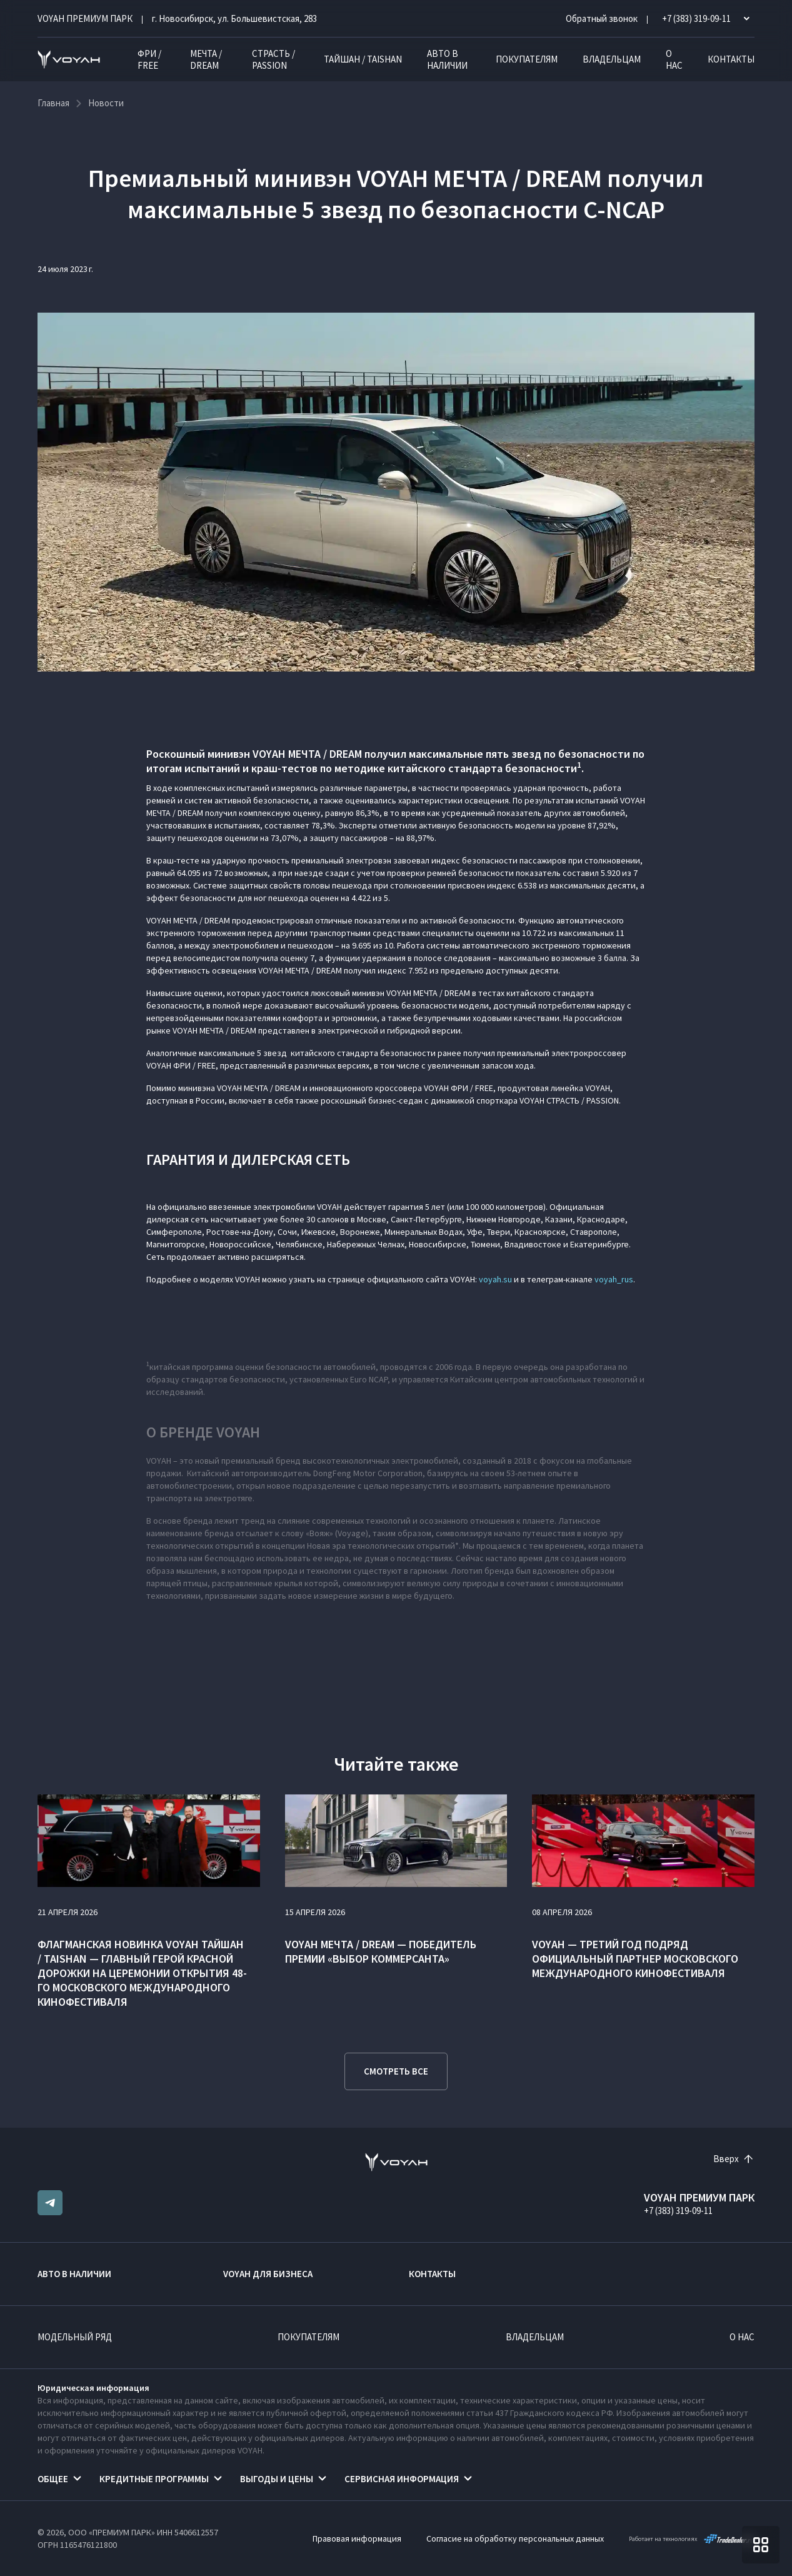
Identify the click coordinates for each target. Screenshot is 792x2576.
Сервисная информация (401, 2479)
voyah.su (495, 1279)
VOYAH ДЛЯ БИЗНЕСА (268, 2274)
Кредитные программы (154, 2479)
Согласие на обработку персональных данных (515, 2538)
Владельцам (612, 59)
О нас (674, 59)
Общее (53, 2479)
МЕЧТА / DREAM (206, 59)
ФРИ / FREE (149, 59)
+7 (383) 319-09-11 (678, 2210)
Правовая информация (357, 2538)
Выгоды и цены (276, 2479)
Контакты (731, 59)
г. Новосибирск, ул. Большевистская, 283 (234, 18)
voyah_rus (613, 1279)
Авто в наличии (447, 59)
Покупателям (527, 59)
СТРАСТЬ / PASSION (273, 59)
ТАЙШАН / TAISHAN (363, 59)
